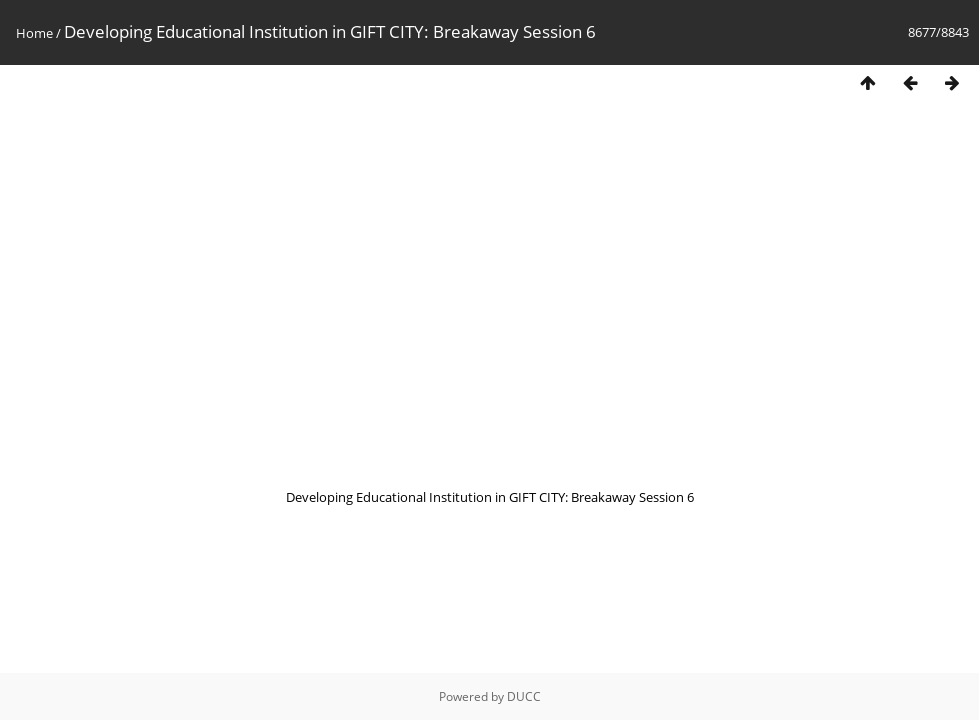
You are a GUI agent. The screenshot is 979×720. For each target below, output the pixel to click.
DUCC (524, 696)
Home (34, 33)
